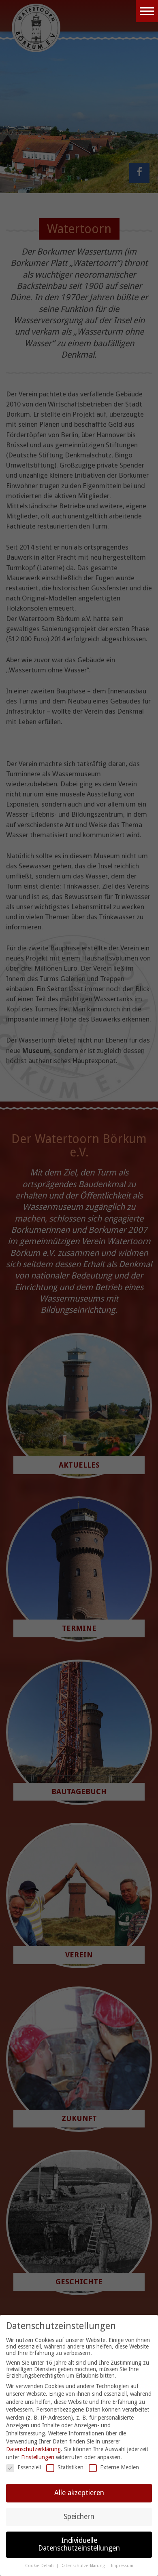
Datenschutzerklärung (33, 2449)
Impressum (122, 2566)
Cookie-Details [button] (40, 2566)
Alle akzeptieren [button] (79, 2493)
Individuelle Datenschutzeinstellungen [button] (79, 2544)
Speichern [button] (79, 2517)
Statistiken (64, 2467)
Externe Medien (114, 2467)
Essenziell (23, 2467)
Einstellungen (37, 2457)
